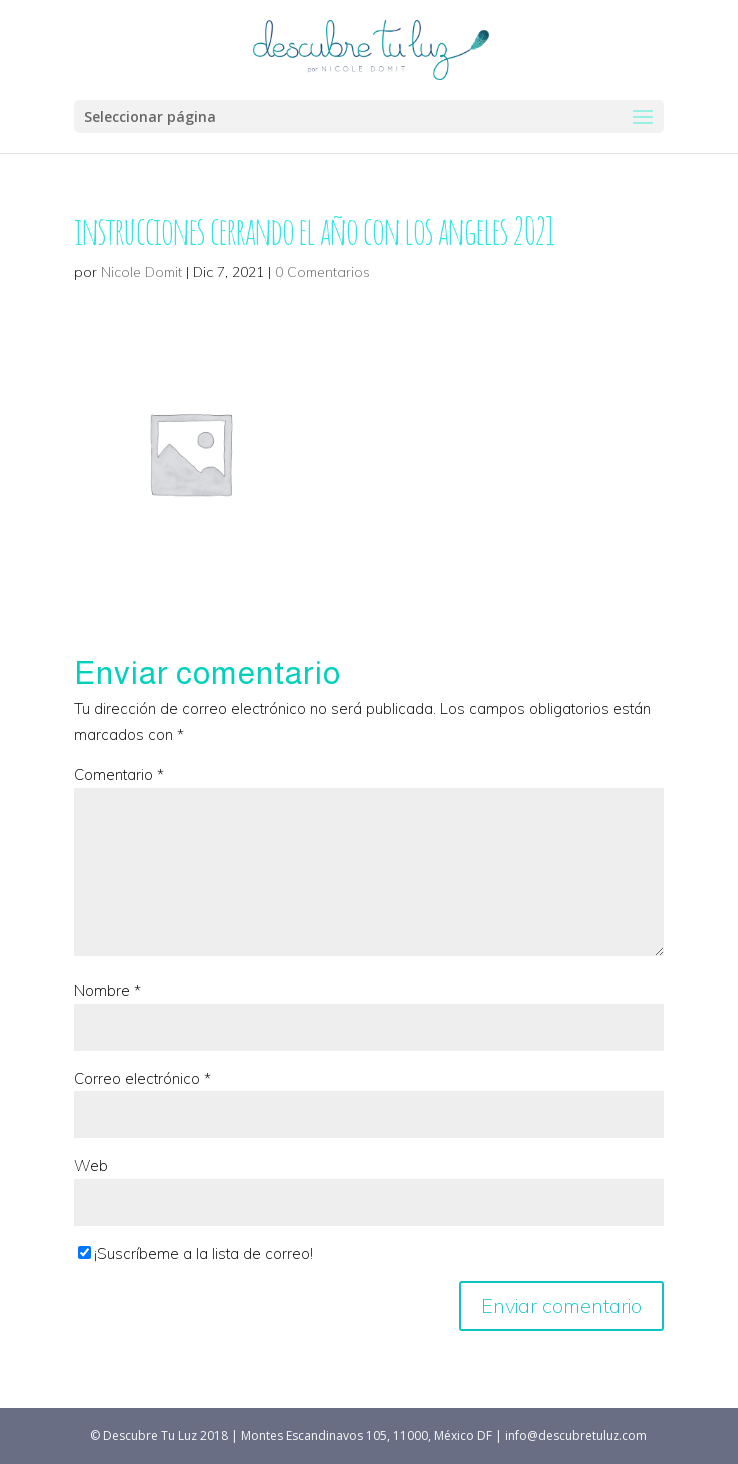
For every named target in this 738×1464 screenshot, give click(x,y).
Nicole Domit (141, 272)
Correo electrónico (142, 1078)
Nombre (107, 990)
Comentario (119, 774)
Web (91, 1165)
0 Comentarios (322, 272)
